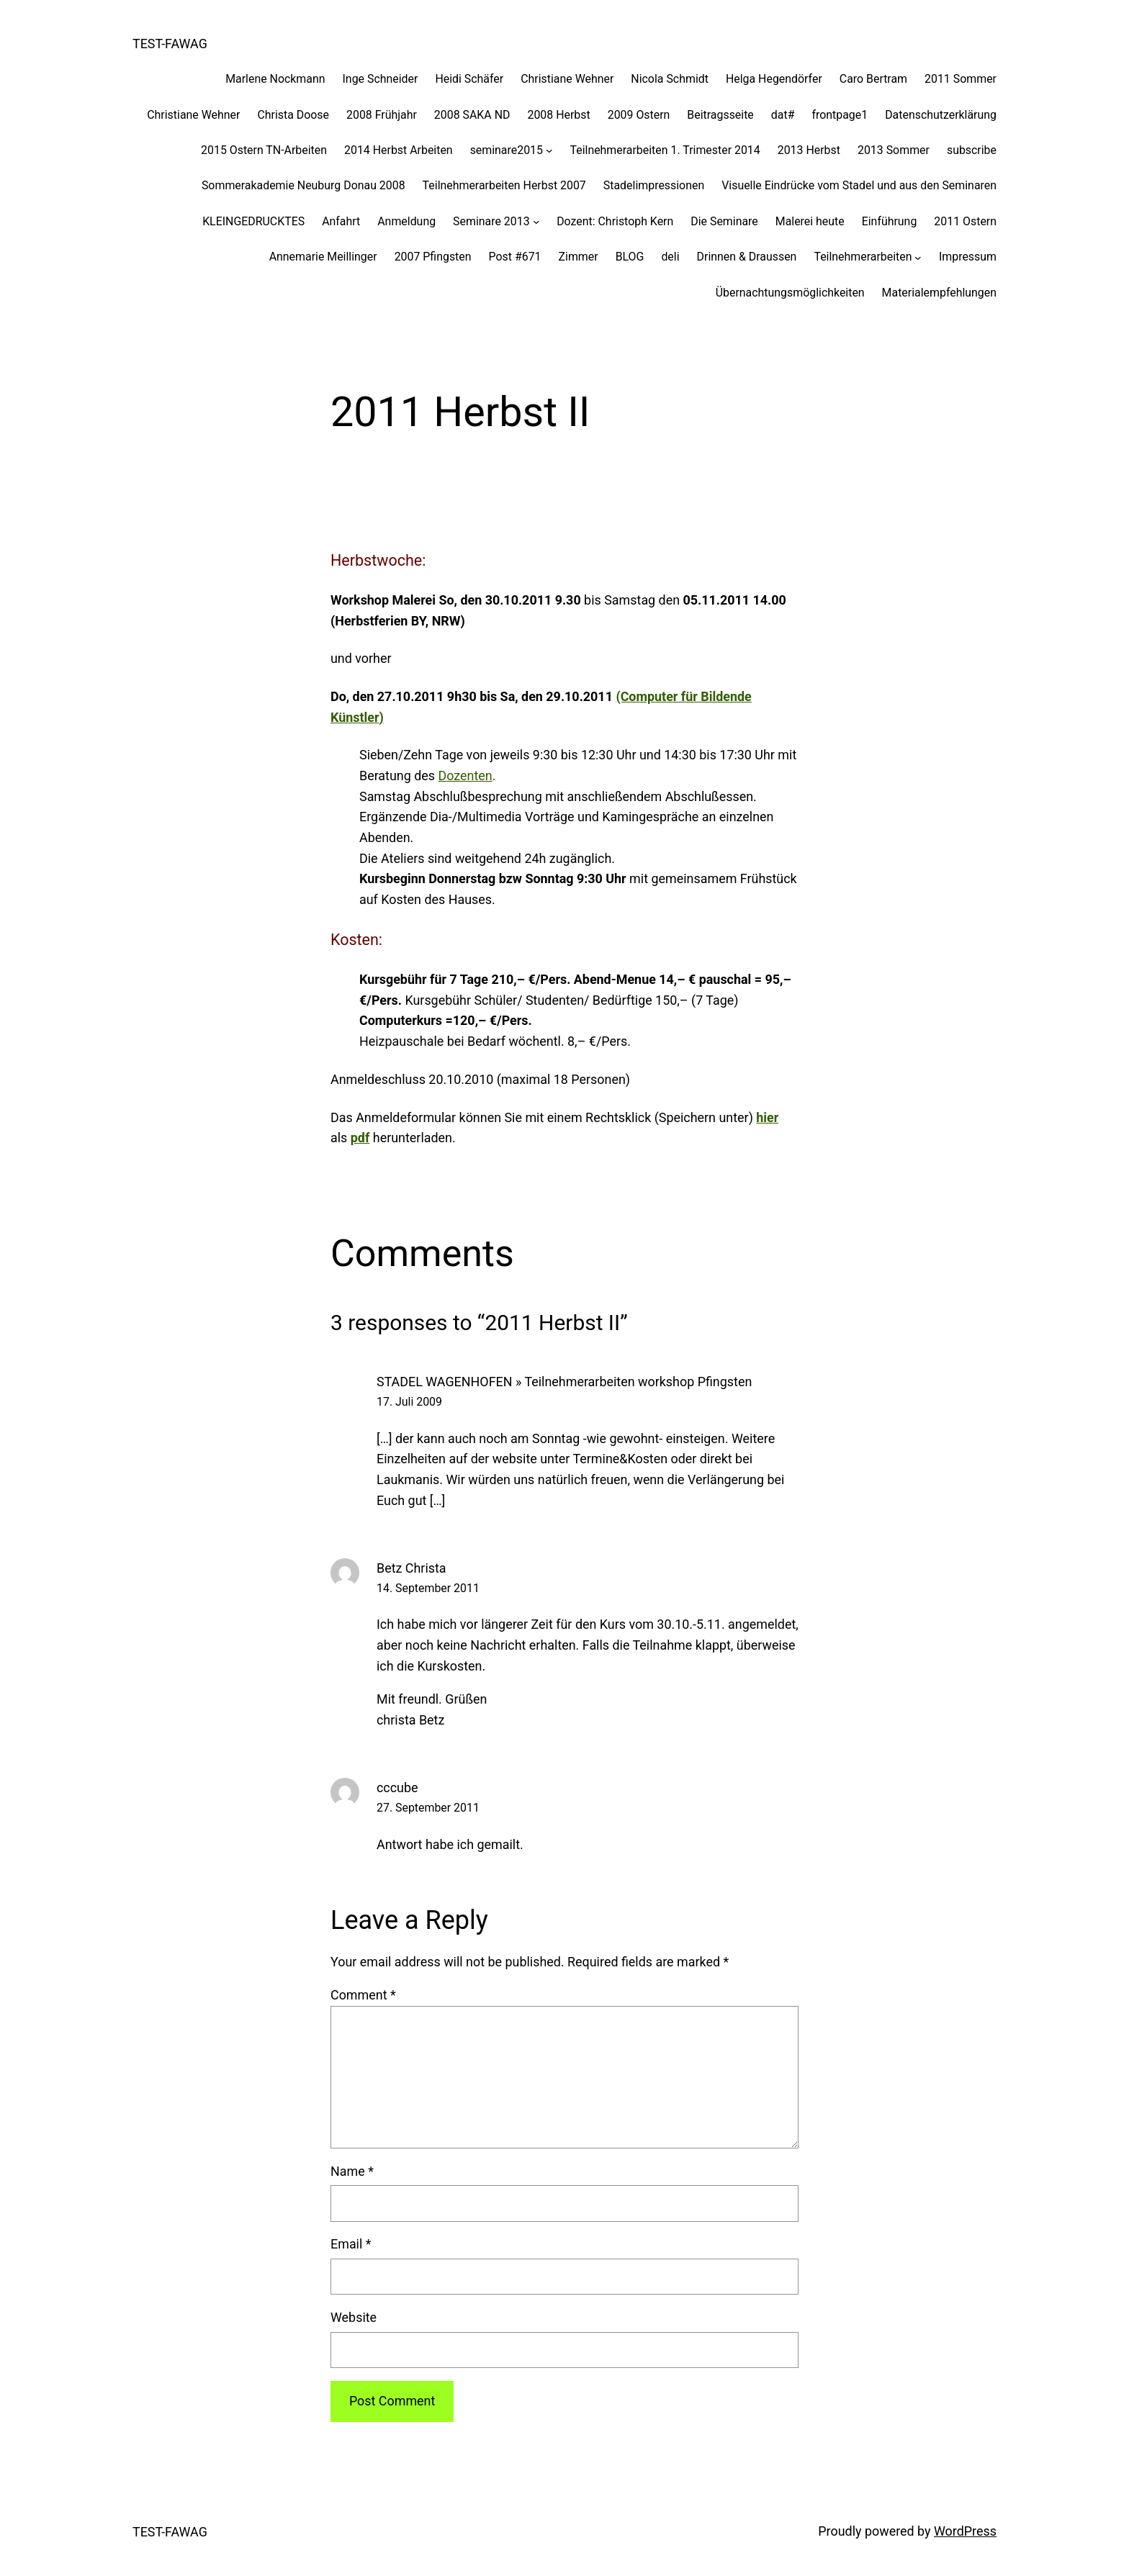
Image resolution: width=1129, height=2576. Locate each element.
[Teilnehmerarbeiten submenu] (918, 257)
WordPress (965, 2531)
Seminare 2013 (491, 221)
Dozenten (465, 775)
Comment (363, 1994)
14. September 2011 (428, 1588)
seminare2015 (506, 150)
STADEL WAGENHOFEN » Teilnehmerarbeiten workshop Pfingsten (564, 1381)
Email (351, 2243)
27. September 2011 (428, 1808)
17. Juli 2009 (409, 1402)
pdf (360, 1137)
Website (353, 2317)
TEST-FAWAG (169, 43)
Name (352, 2171)
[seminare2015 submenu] (549, 150)
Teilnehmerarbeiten (863, 256)
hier (767, 1117)
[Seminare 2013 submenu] (536, 221)
